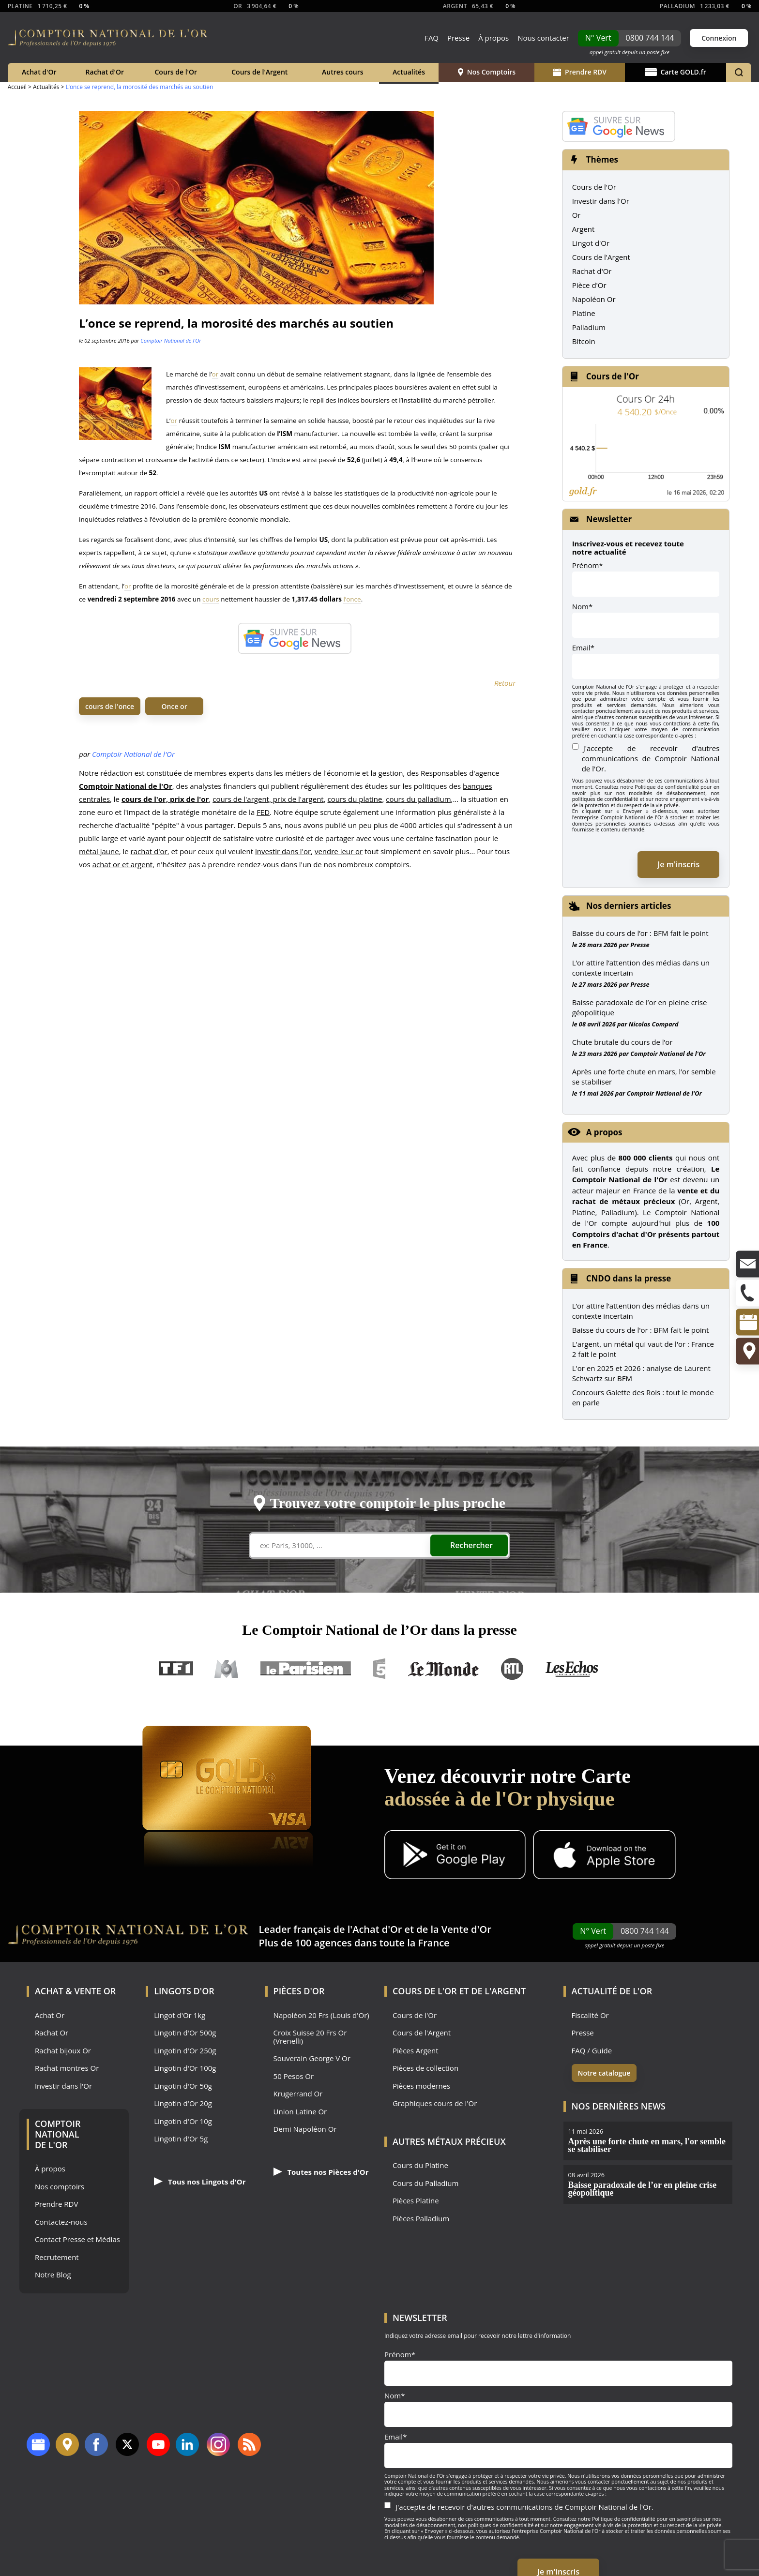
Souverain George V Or (311, 2058)
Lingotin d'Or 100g (185, 2068)
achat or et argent (122, 864)
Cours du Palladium (425, 2183)
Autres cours (343, 71)
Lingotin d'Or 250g (185, 2051)
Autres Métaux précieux (449, 2141)
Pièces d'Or (299, 1991)
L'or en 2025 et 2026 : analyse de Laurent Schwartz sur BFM (641, 1373)
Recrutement (57, 2257)
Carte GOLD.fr (675, 71)
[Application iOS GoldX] (604, 1856)
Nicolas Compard (654, 1024)
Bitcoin (583, 341)
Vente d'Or (466, 1929)
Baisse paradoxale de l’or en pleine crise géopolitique (639, 1007)
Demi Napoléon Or (305, 2129)
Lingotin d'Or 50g (183, 2086)
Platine (583, 313)
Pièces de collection (425, 2068)
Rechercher (471, 1545)
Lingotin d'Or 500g (185, 2033)
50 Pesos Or (293, 2076)
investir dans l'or (283, 851)
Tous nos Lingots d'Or (199, 2181)
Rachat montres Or (67, 2068)
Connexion (718, 38)
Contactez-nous (61, 2222)
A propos (604, 1132)
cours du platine (355, 799)
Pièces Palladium (421, 2218)
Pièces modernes (421, 2086)
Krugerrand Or (298, 2094)
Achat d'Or (39, 71)
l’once (352, 599)
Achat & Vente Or (75, 1991)
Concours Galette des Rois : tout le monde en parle (643, 1397)
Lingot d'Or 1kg (179, 2015)
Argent (583, 229)
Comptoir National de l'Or (170, 340)
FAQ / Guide (592, 2051)
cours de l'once (109, 706)
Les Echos (573, 1668)
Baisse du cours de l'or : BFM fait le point (640, 1330)
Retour (505, 683)
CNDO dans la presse (628, 1278)
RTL (512, 1668)
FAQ (432, 38)
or (215, 374)
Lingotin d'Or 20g (183, 2103)
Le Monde (443, 1668)
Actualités (409, 71)
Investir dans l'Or (600, 201)
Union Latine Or (300, 2112)
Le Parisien (305, 1668)
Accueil (17, 87)
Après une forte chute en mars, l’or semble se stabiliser (644, 1076)
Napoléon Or (594, 299)
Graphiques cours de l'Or (435, 2103)
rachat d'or (149, 851)
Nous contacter (543, 38)
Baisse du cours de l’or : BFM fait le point (640, 933)
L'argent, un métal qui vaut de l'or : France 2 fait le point (643, 1349)
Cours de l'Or (175, 71)
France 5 (379, 1668)
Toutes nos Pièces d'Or (321, 2172)
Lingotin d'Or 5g (181, 2139)
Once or (174, 706)
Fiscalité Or (590, 2015)
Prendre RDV (580, 71)
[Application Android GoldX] (455, 1856)
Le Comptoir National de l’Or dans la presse (379, 1630)
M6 (226, 1668)
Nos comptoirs (59, 2187)
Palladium (589, 327)
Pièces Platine (416, 2201)
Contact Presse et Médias (77, 2239)
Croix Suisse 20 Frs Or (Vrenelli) (310, 2037)
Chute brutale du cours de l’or (622, 1042)
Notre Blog (53, 2275)
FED (263, 812)
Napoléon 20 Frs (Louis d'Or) (321, 2015)
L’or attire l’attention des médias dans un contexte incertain (641, 968)
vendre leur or (339, 851)
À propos (493, 38)
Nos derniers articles (628, 905)
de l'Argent (498, 1991)
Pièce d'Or (589, 285)
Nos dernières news (619, 2106)
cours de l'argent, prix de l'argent (268, 799)
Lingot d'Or (591, 243)
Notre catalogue (604, 2073)
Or (576, 215)
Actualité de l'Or (612, 1991)
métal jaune (99, 851)
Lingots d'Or (184, 1991)
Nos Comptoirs (487, 71)
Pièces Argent (416, 2051)
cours (210, 599)
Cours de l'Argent (259, 71)
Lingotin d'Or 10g (183, 2121)
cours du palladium (418, 799)
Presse (458, 38)
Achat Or (49, 2015)
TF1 (176, 1668)
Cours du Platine (420, 2165)
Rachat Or (51, 2033)
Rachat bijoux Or (63, 2051)
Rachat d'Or (105, 71)
